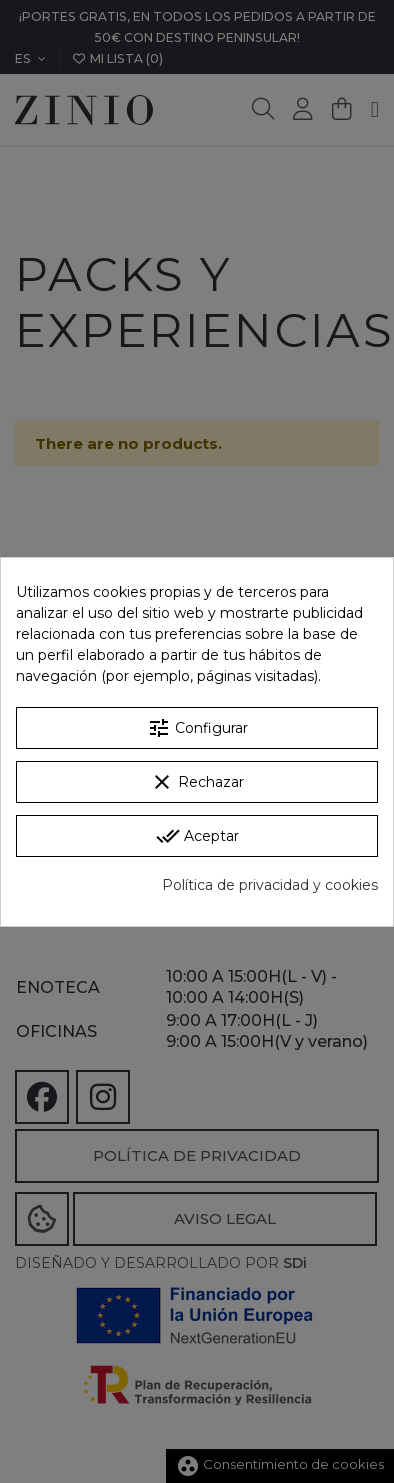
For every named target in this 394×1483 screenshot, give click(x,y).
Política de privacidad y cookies (270, 885)
